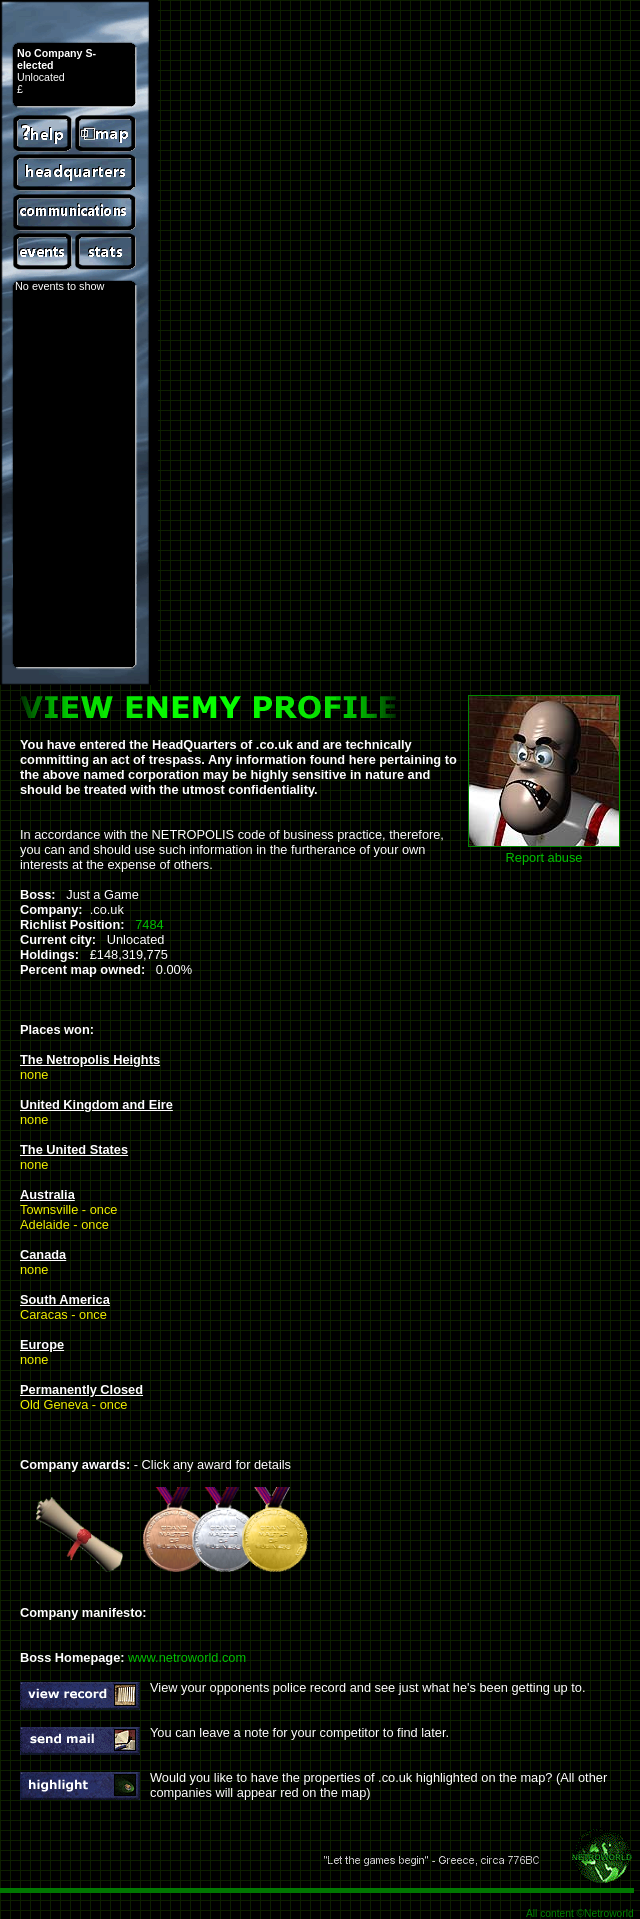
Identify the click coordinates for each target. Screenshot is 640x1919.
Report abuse (544, 857)
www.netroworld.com (187, 1657)
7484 (149, 924)
